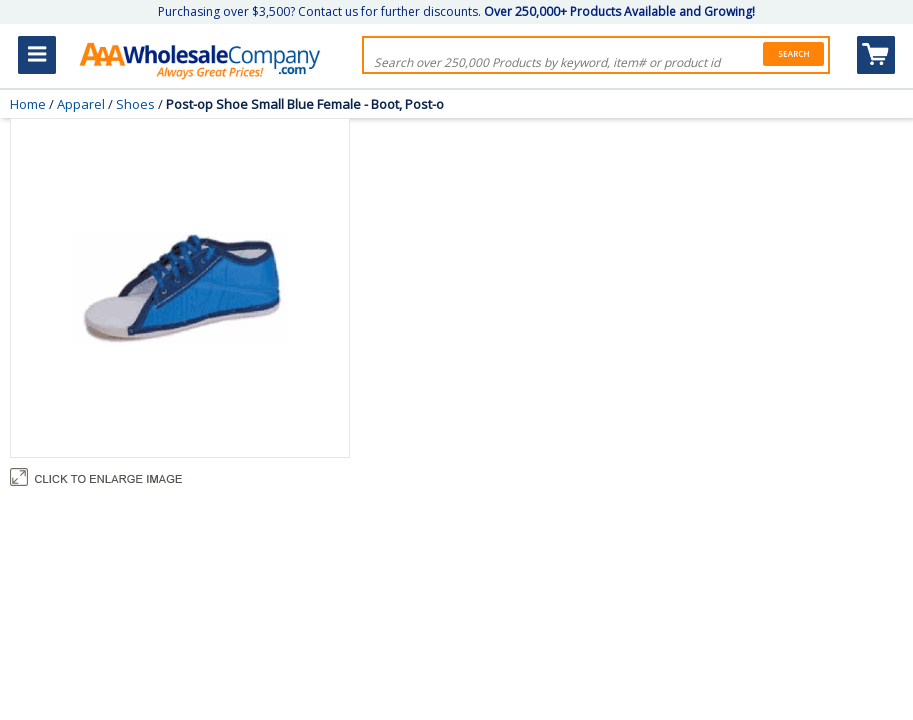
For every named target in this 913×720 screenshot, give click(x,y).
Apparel (81, 104)
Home (28, 104)
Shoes (135, 104)
